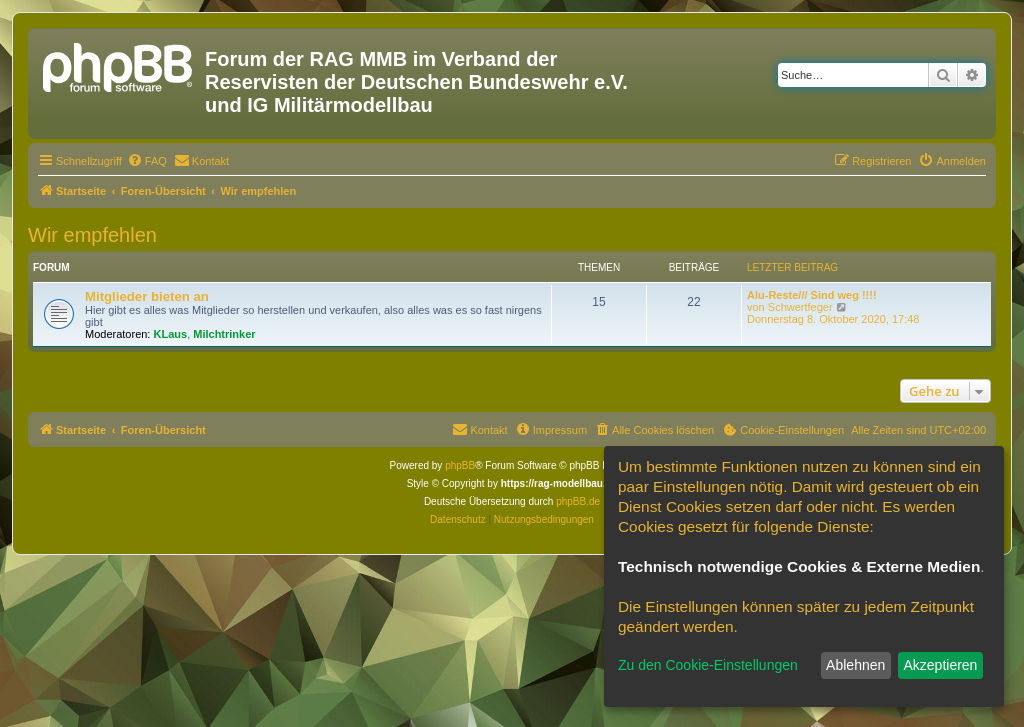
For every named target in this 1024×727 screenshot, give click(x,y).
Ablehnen (855, 665)
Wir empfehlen (92, 235)
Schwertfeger (800, 307)
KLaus (171, 334)
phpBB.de (578, 501)
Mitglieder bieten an (147, 296)
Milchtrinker (224, 334)
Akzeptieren (940, 665)
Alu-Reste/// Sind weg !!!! (812, 295)
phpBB (460, 465)
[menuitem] (147, 161)
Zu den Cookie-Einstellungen (708, 665)
